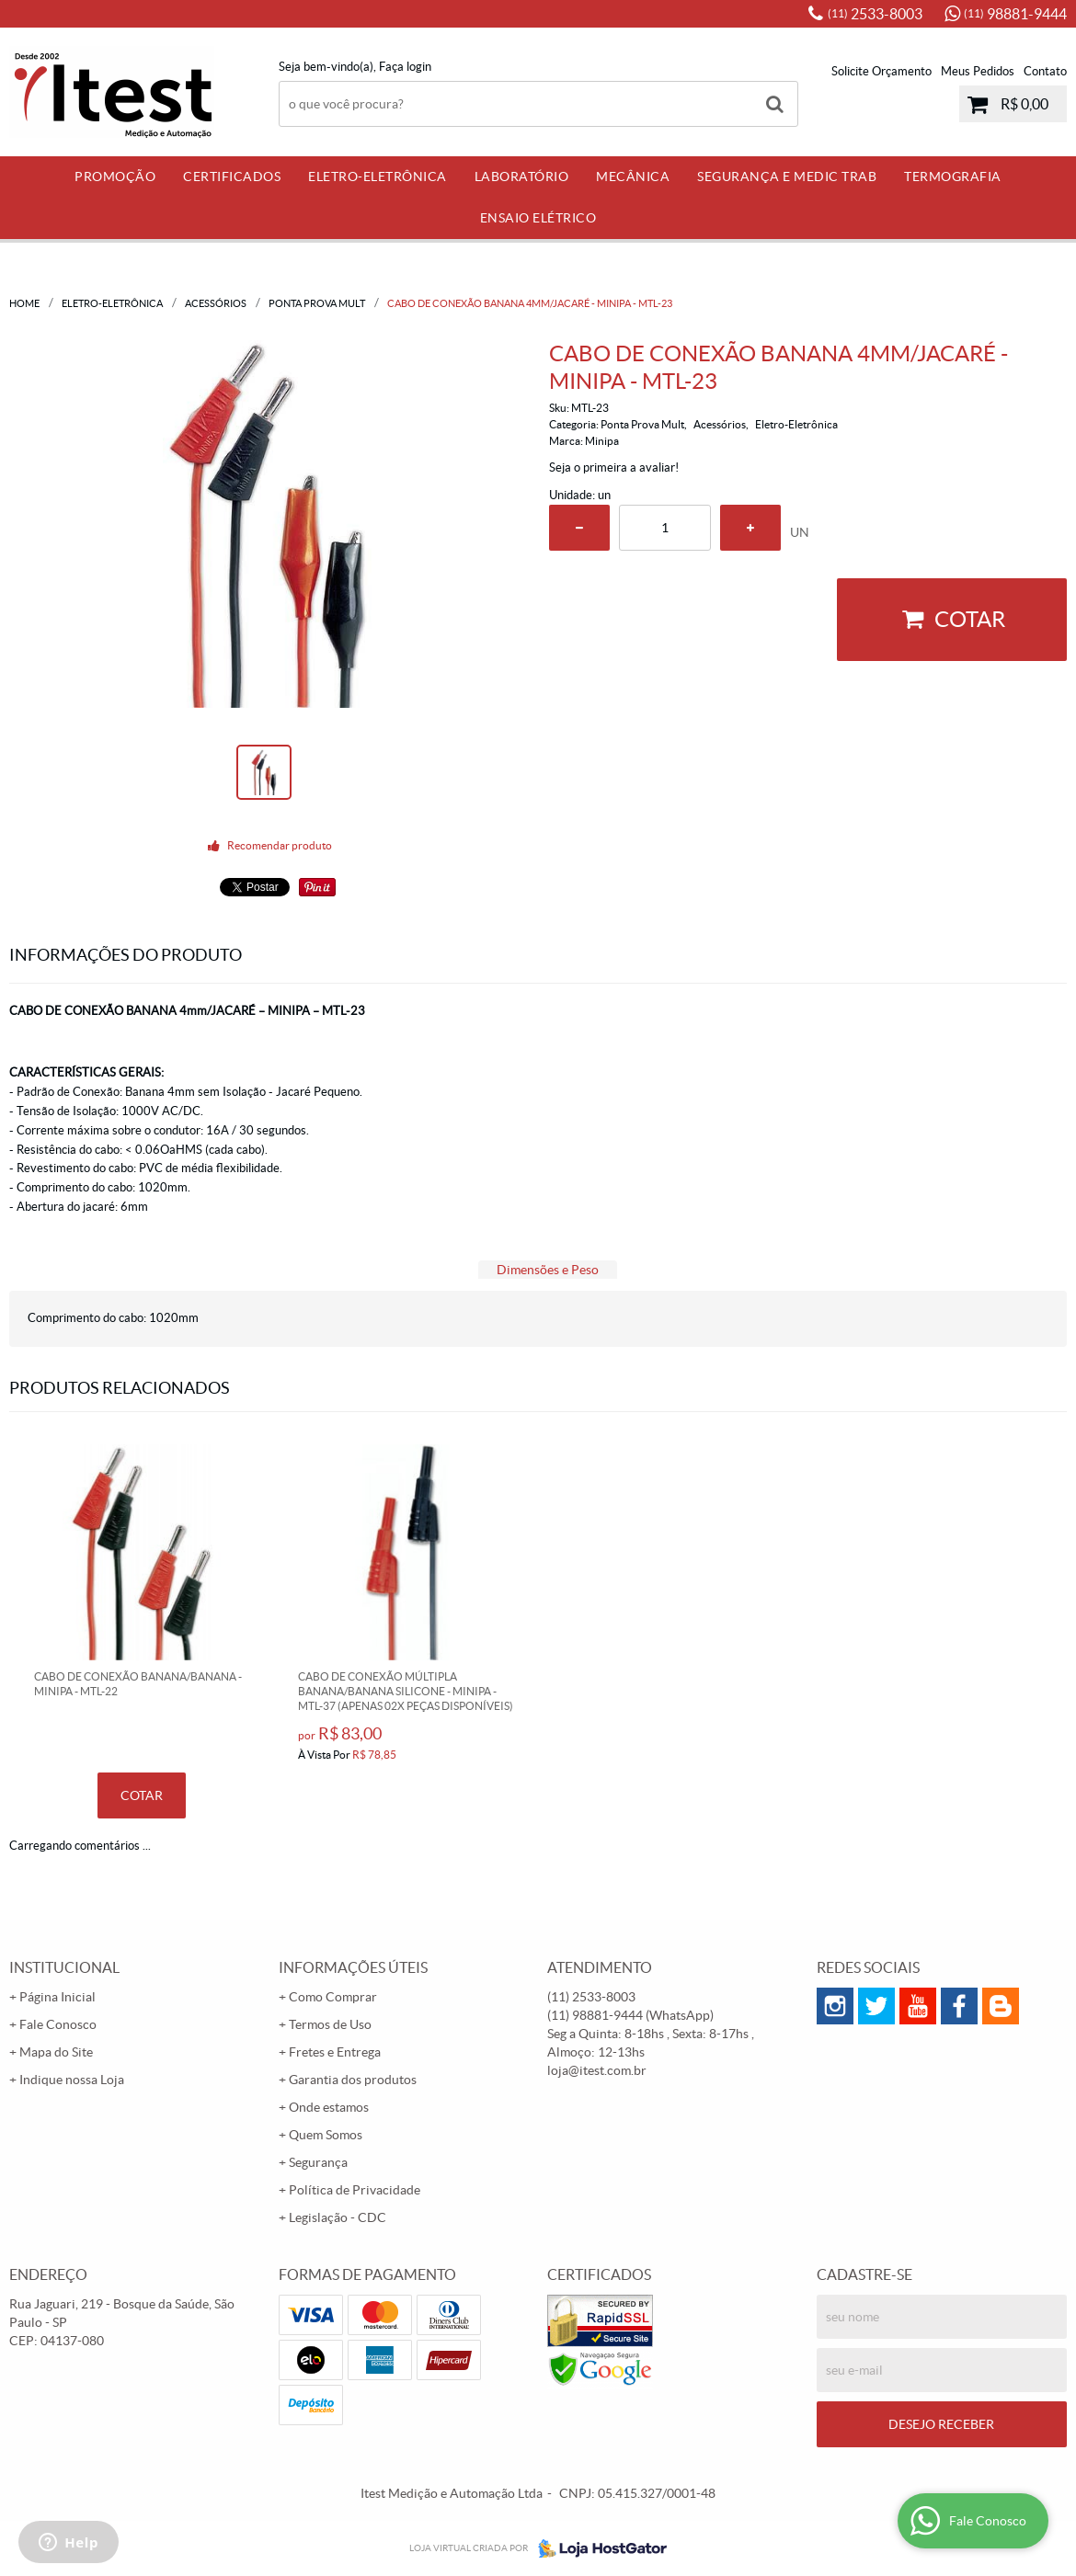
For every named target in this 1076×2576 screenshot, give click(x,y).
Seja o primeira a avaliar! (614, 467)
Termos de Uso (330, 2024)
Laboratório (522, 176)
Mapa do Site (56, 2052)
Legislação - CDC (337, 2217)
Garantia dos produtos (353, 2079)
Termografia (953, 176)
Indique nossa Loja (71, 2079)
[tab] (547, 1270)
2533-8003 (875, 14)
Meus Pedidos (977, 71)
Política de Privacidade (354, 2190)
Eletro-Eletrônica (377, 176)
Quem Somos (325, 2134)
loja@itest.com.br (597, 2070)
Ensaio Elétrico (538, 218)
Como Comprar (333, 1996)
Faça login (405, 67)
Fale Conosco (58, 2024)
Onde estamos (329, 2107)
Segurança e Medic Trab (786, 176)
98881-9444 (1015, 14)
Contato (1045, 71)
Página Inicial (57, 1996)
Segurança (318, 2162)
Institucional (64, 1967)
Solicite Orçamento (881, 71)
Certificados (231, 176)
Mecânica (633, 176)
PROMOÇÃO (114, 176)
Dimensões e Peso (548, 1269)
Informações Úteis (353, 1967)
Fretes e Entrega (335, 2052)
